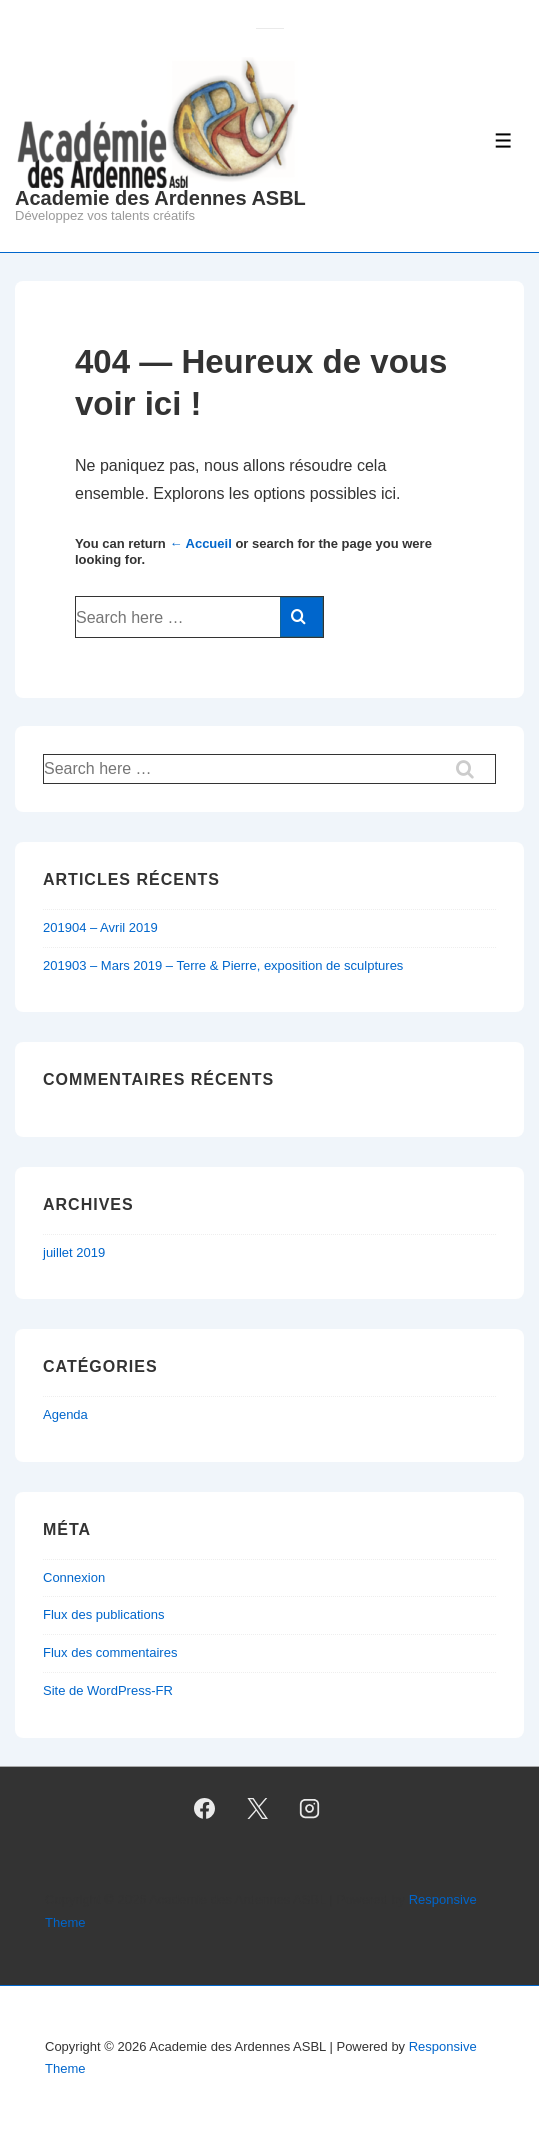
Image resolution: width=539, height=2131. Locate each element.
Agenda (65, 1414)
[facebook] (204, 1808)
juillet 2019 (74, 1252)
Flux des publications (103, 1614)
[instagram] (310, 1808)
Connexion (74, 1577)
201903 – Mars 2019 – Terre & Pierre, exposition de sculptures (223, 965)
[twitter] (257, 1808)
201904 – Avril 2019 (100, 927)
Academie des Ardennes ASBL (160, 198)
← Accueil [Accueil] (200, 543)
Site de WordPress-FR (108, 1690)
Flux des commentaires (110, 1652)
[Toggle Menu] (503, 140)
